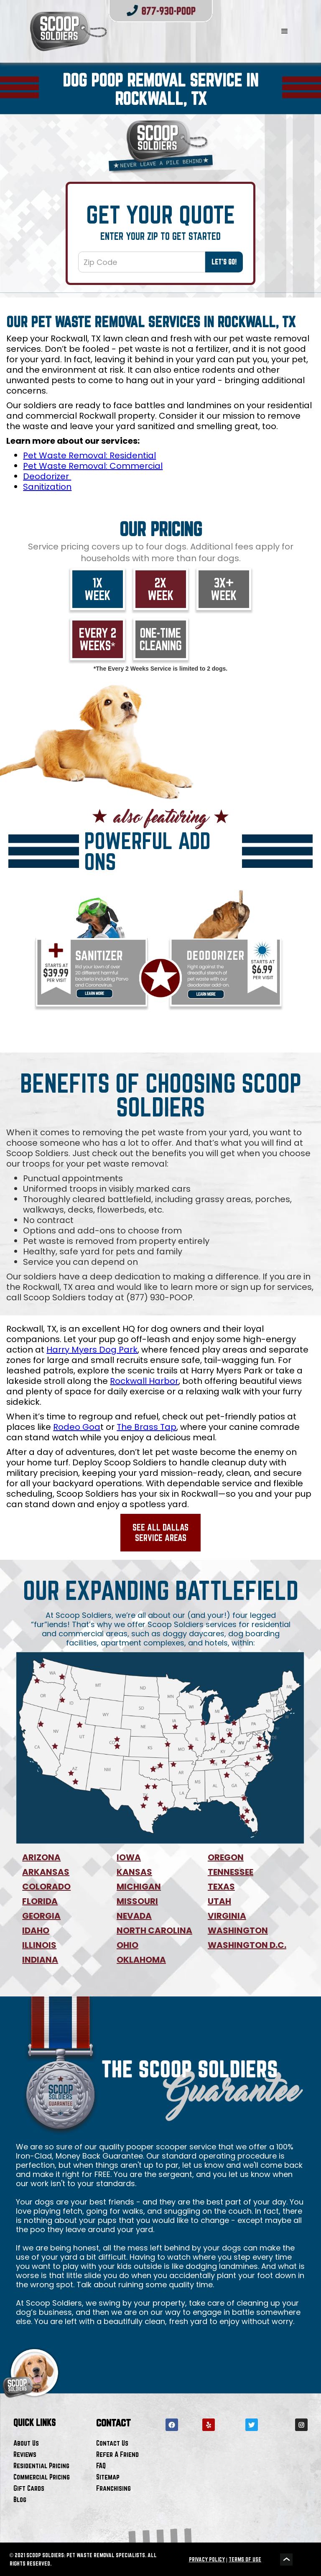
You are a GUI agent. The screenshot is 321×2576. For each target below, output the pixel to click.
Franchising (113, 2488)
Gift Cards (28, 2488)
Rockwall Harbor (144, 1381)
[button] (284, 31)
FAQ (101, 2465)
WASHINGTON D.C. (247, 1945)
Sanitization (47, 487)
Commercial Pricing (41, 2477)
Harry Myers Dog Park (92, 1349)
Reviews (24, 2454)
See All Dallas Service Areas (160, 1532)
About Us (26, 2443)
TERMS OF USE (245, 2559)
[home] (136, 31)
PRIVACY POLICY (207, 2559)
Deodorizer (47, 476)
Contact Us (112, 2443)
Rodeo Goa (76, 1427)
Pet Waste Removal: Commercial (93, 466)
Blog (19, 2499)
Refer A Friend (117, 2454)
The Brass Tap (146, 1427)
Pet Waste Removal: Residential (89, 455)
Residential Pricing (41, 2465)
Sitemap (108, 2477)
